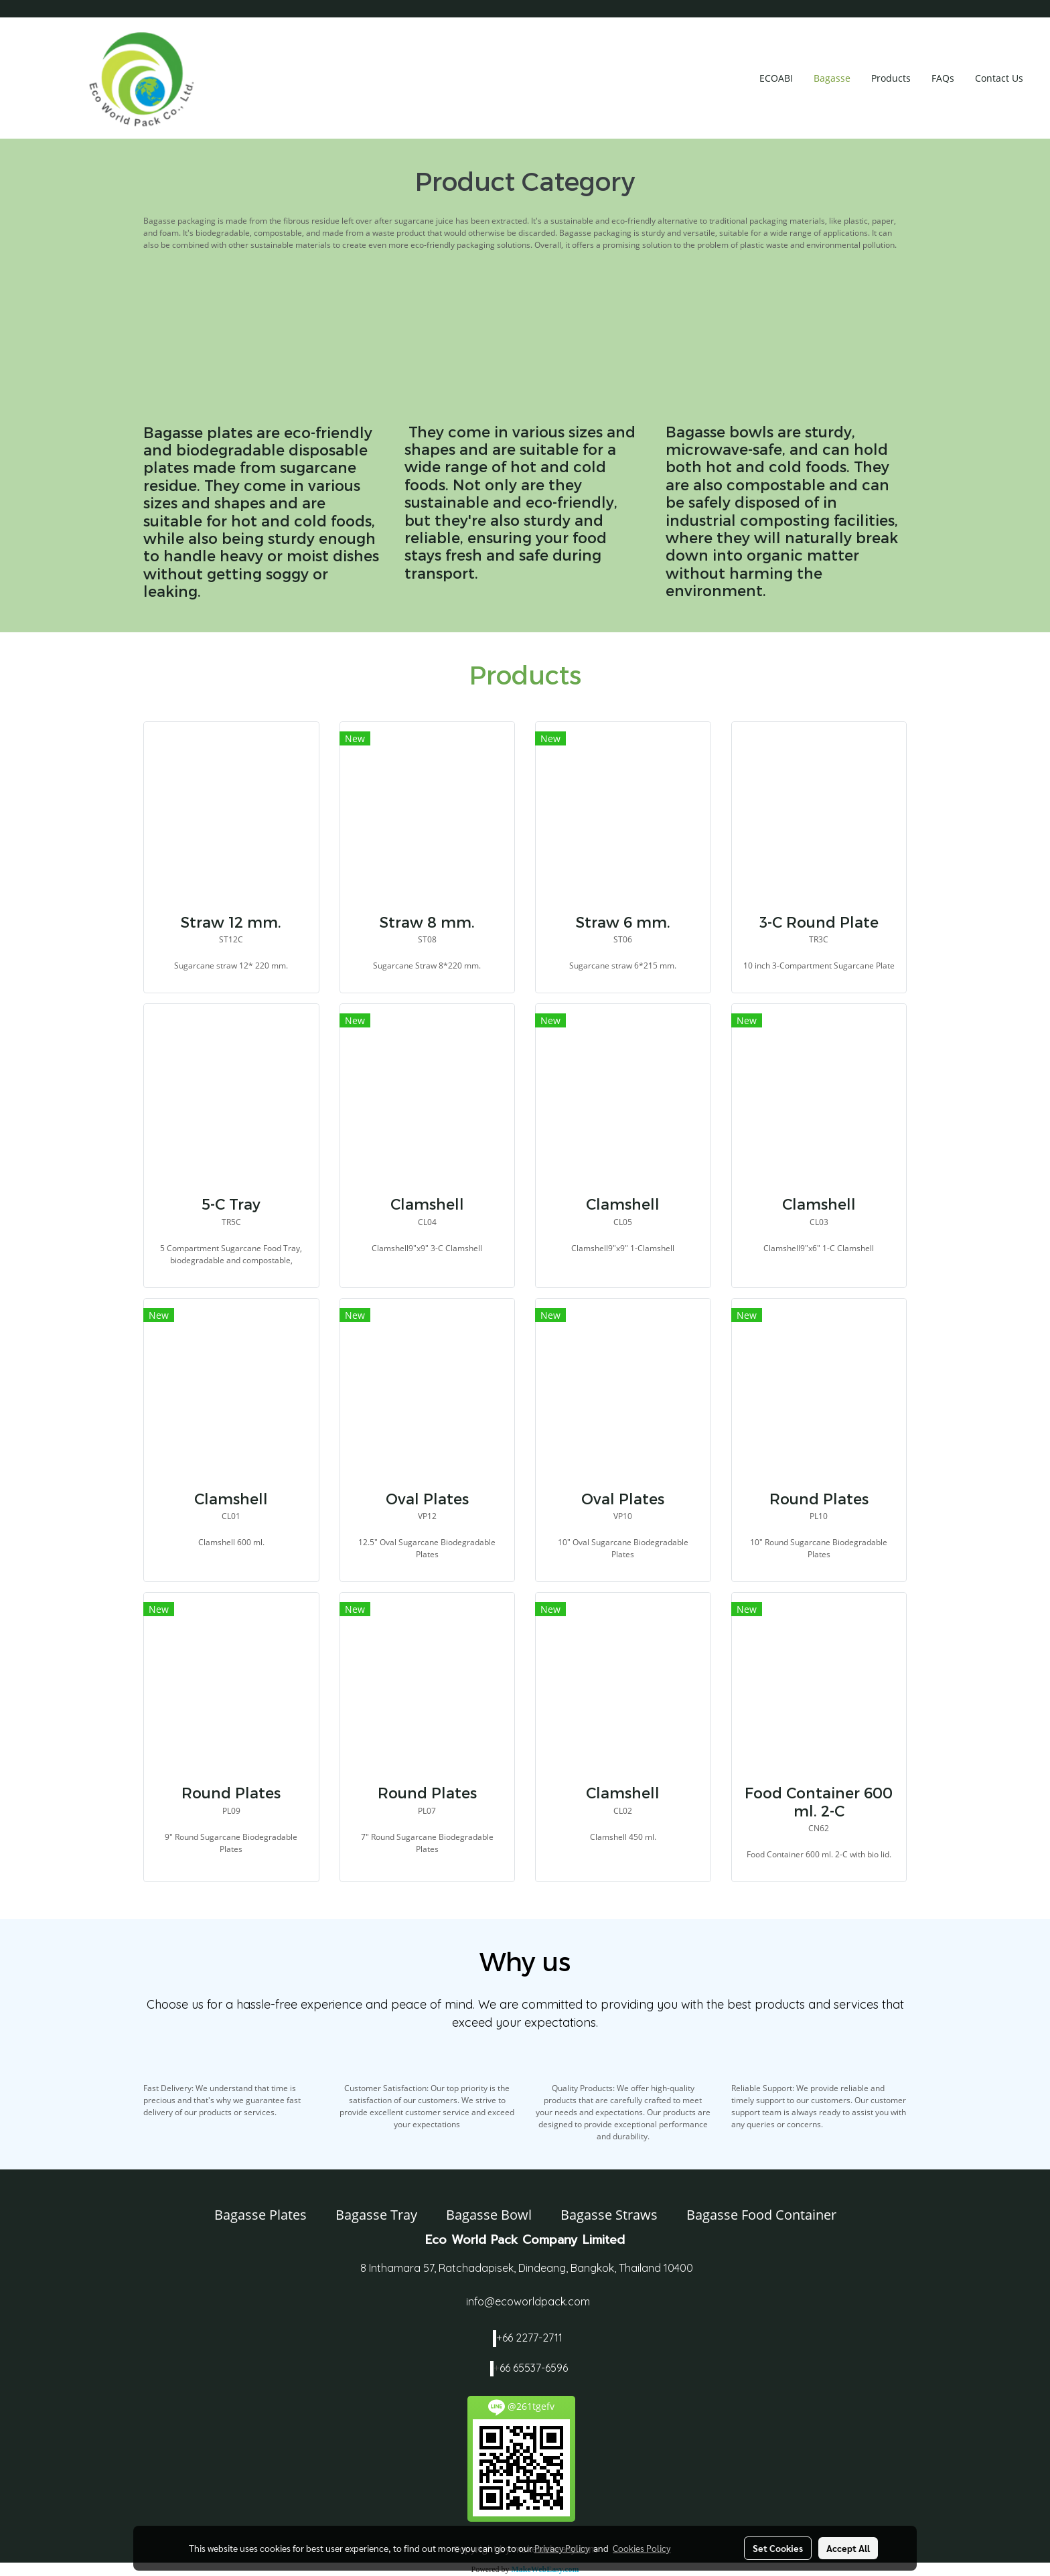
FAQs (942, 78)
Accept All (848, 2548)
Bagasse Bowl (489, 2215)
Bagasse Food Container (761, 2215)
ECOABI (776, 78)
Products (891, 78)
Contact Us (999, 78)
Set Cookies (778, 2548)
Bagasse (832, 78)
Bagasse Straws (609, 2215)
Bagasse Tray (376, 2215)
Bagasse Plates (260, 2215)
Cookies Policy (641, 2548)
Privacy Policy (561, 2548)
